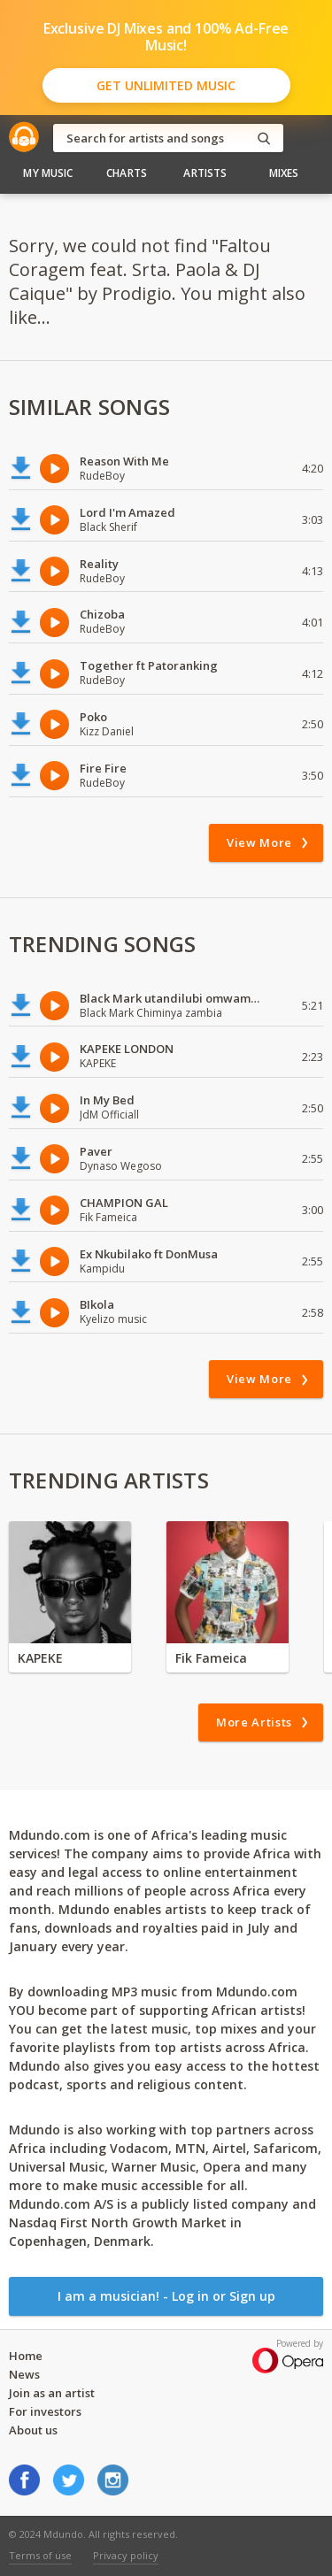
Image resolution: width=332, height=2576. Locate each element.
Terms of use (40, 2555)
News (24, 2374)
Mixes (284, 173)
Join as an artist (52, 2393)
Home (25, 2356)
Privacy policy (125, 2555)
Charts (126, 173)
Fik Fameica (211, 1657)
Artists (205, 173)
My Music (48, 173)
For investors (45, 2411)
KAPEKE (40, 1657)
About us (33, 2430)
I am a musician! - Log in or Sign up (166, 2296)
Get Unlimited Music (166, 85)
